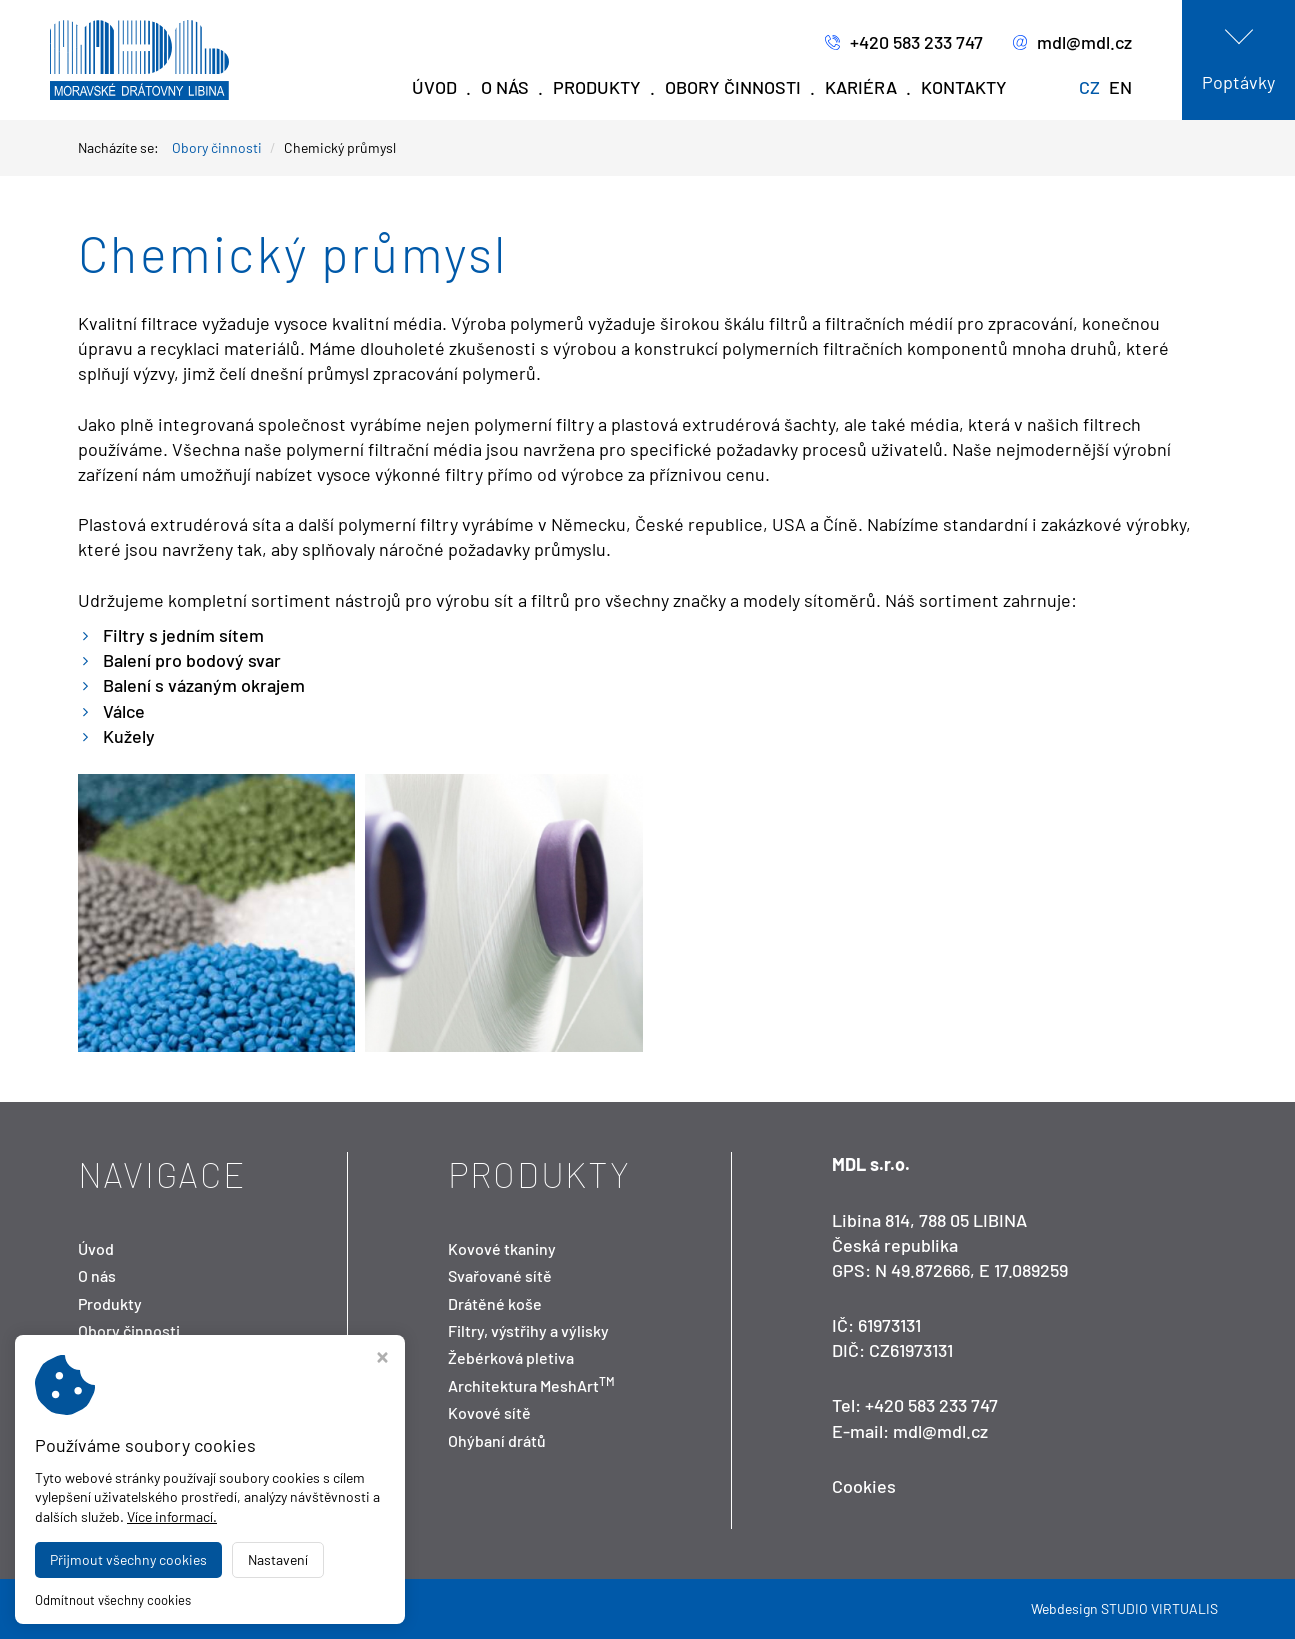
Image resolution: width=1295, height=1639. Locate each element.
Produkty (597, 87)
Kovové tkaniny (502, 1248)
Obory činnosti (733, 87)
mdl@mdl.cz (1072, 42)
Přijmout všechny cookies (128, 1559)
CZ (1089, 87)
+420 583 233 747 (904, 42)
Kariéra (861, 87)
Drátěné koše (495, 1303)
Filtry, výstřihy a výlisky (528, 1330)
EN (1120, 87)
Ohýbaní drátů (497, 1440)
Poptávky (1238, 82)
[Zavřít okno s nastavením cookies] (382, 1359)
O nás (505, 87)
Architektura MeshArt (531, 1385)
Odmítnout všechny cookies (113, 1600)
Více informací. (172, 1516)
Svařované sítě (500, 1275)
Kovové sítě (489, 1412)
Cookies (864, 1486)
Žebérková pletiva (511, 1357)
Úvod (434, 87)
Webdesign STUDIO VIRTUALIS (1124, 1608)
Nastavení (278, 1559)
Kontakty (964, 87)
